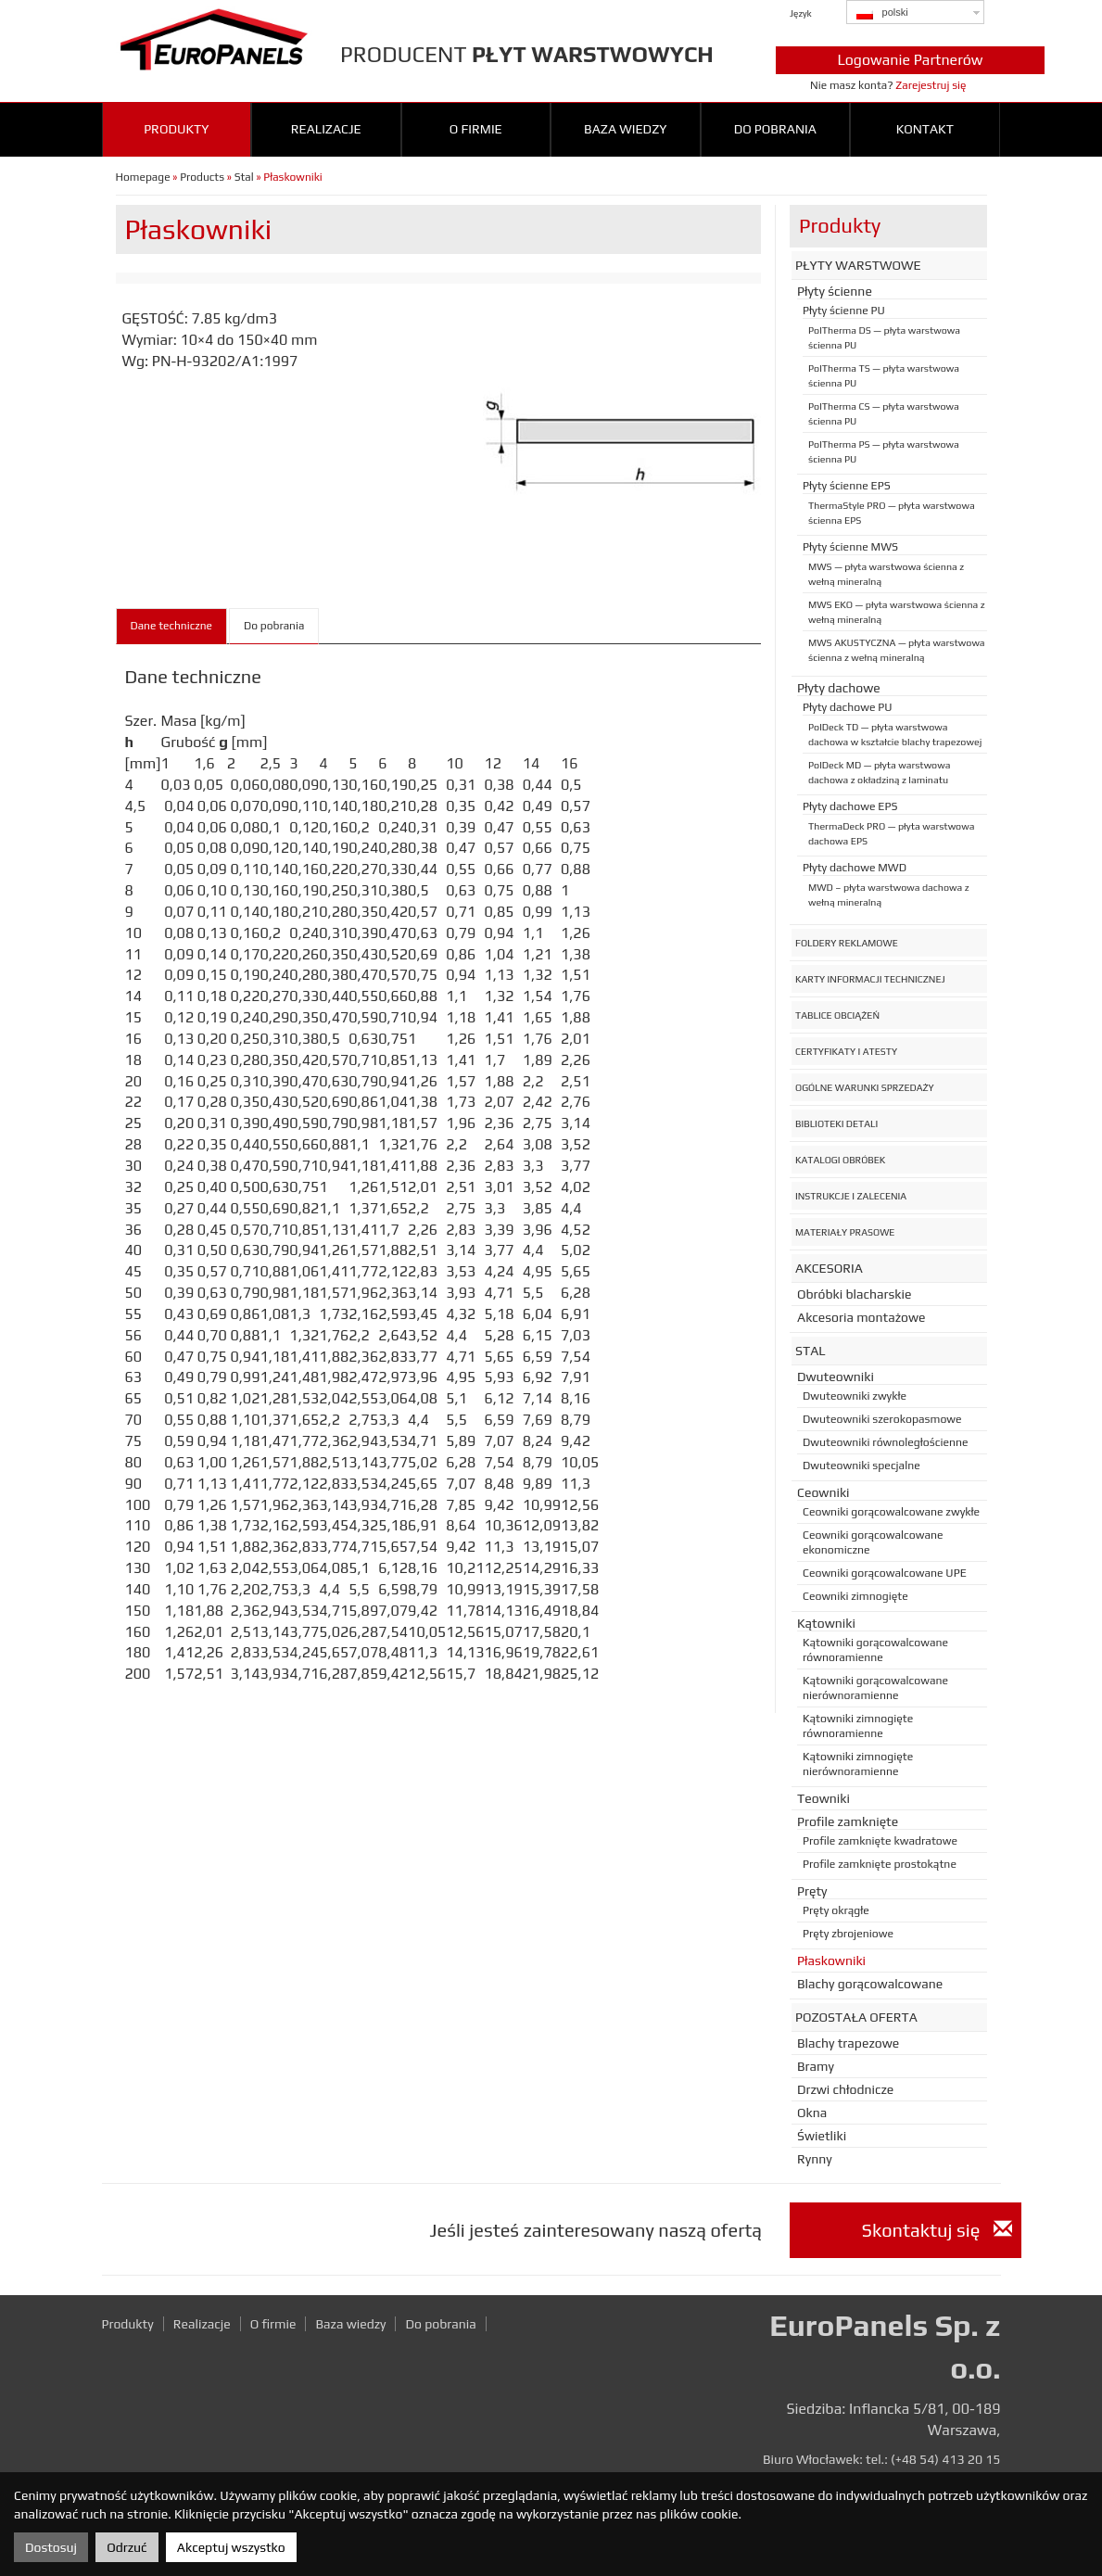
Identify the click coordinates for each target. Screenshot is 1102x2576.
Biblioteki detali (836, 1123)
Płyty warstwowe (858, 265)
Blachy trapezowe (848, 2043)
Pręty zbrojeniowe (848, 1933)
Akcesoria (829, 1268)
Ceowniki (823, 1492)
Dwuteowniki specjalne (861, 1465)
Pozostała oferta (856, 2017)
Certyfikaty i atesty (846, 1051)
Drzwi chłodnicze (845, 2089)
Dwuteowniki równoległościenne (886, 1442)
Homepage (143, 177)
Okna (812, 2112)
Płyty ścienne (834, 291)
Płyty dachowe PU (848, 707)
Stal (244, 177)
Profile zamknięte (847, 1821)
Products (202, 177)
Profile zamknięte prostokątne (879, 1864)
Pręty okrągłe (836, 1910)
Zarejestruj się (930, 85)
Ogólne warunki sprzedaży (864, 1087)
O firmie (476, 128)
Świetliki (821, 2135)
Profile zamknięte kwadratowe (880, 1840)
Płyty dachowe (838, 687)
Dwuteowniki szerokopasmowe (882, 1419)
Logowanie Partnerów (909, 60)
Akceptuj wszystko (231, 2547)
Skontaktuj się (937, 2229)
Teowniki (823, 1798)
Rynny (814, 2158)
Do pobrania (775, 128)
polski (882, 12)
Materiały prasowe (844, 1231)
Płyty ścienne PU (844, 310)
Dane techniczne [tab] (172, 625)
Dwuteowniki (835, 1376)
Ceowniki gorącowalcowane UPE (885, 1573)
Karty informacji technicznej (870, 978)
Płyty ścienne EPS (847, 485)
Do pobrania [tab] (274, 625)
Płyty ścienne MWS (850, 546)
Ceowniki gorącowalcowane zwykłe (891, 1511)
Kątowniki (826, 1623)
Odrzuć (126, 2547)
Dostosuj (51, 2547)
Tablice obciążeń (837, 1015)
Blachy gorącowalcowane (870, 1983)
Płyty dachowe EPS (850, 806)
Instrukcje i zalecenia (850, 1195)
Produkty (176, 128)
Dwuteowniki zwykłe (854, 1396)
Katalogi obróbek (840, 1159)
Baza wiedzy (625, 128)
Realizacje (326, 128)
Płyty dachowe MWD (854, 867)
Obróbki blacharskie (854, 1294)
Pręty (812, 1891)
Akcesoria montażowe (861, 1317)
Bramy (815, 2066)
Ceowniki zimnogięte (855, 1596)
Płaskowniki (831, 1960)
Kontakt (925, 128)
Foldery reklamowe (846, 942)
